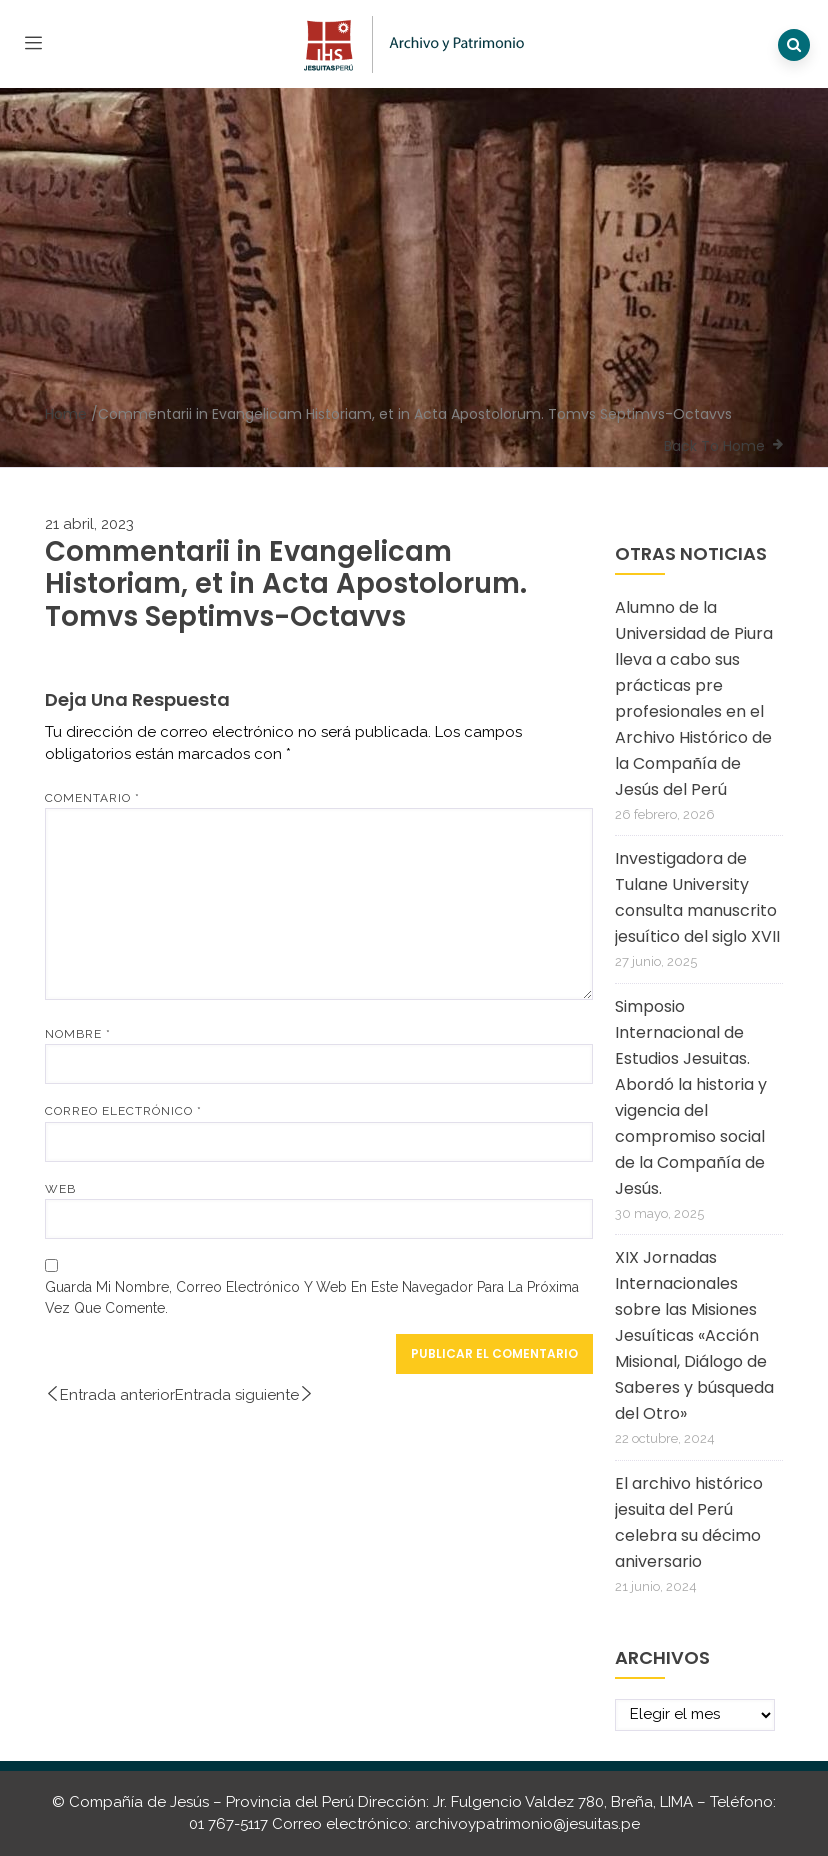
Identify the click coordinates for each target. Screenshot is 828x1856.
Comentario (92, 798)
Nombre (78, 1034)
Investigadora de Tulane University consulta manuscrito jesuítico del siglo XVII (697, 897)
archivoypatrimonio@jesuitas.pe (527, 1824)
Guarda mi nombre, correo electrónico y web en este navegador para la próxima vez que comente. (312, 1297)
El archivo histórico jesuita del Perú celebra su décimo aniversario (689, 1522)
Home (66, 414)
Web (60, 1189)
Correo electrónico (123, 1111)
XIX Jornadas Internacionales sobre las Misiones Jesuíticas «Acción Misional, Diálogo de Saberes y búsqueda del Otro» (694, 1335)
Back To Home (714, 446)
